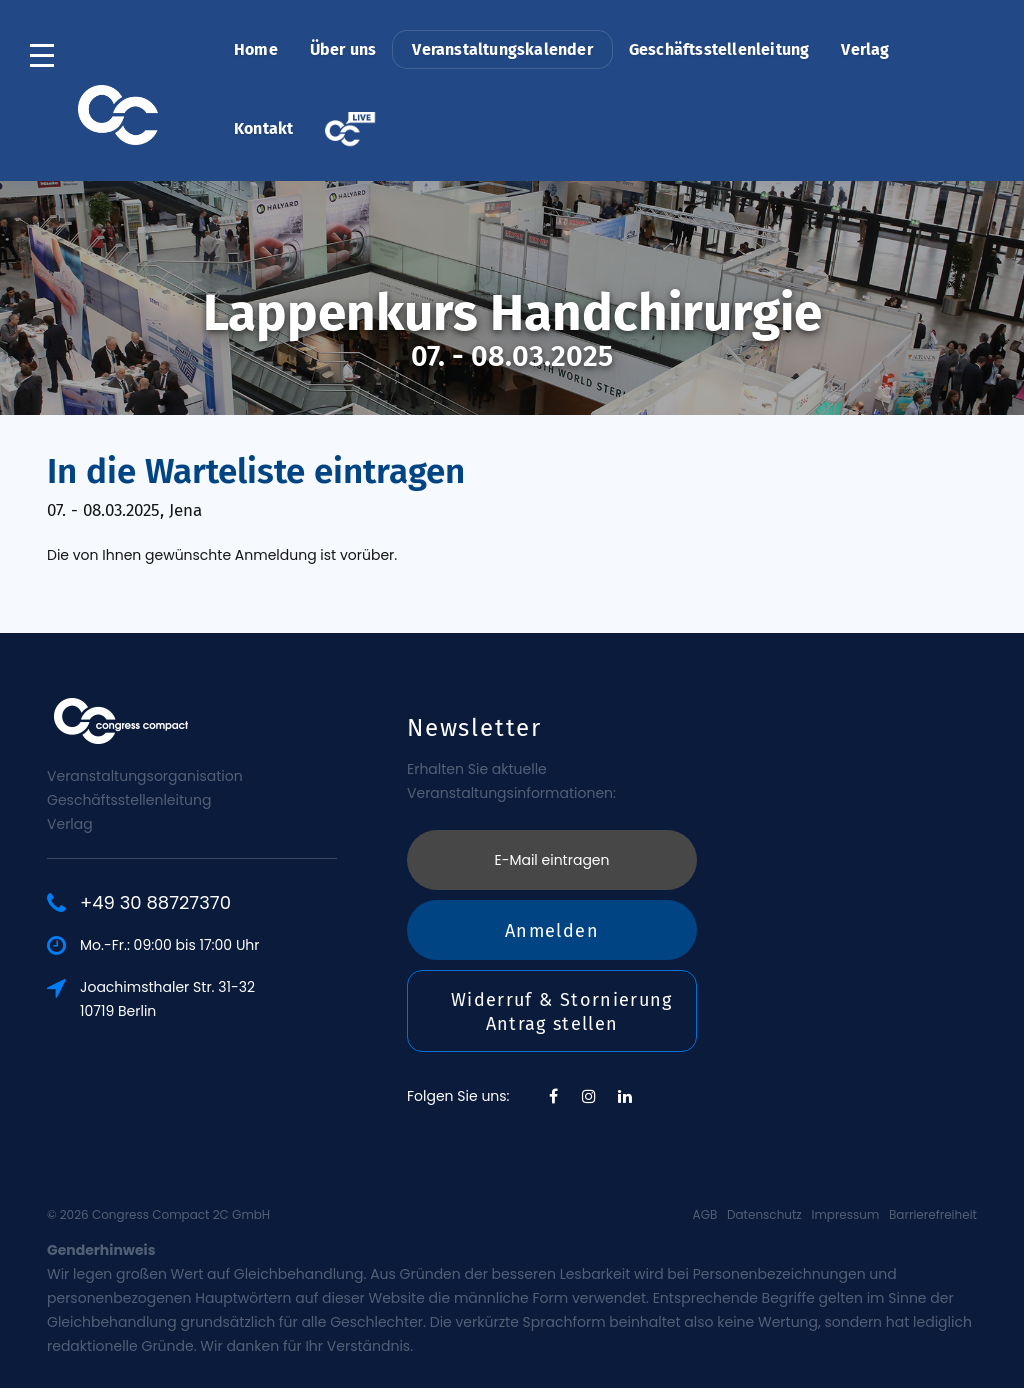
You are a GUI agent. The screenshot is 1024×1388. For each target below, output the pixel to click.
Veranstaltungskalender (502, 49)
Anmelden (552, 931)
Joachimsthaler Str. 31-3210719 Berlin (167, 999)
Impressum (845, 1214)
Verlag (865, 49)
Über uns (343, 49)
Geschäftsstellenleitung (719, 49)
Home (256, 49)
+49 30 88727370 (155, 903)
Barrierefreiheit (933, 1214)
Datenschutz (764, 1214)
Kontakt (263, 128)
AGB (705, 1214)
